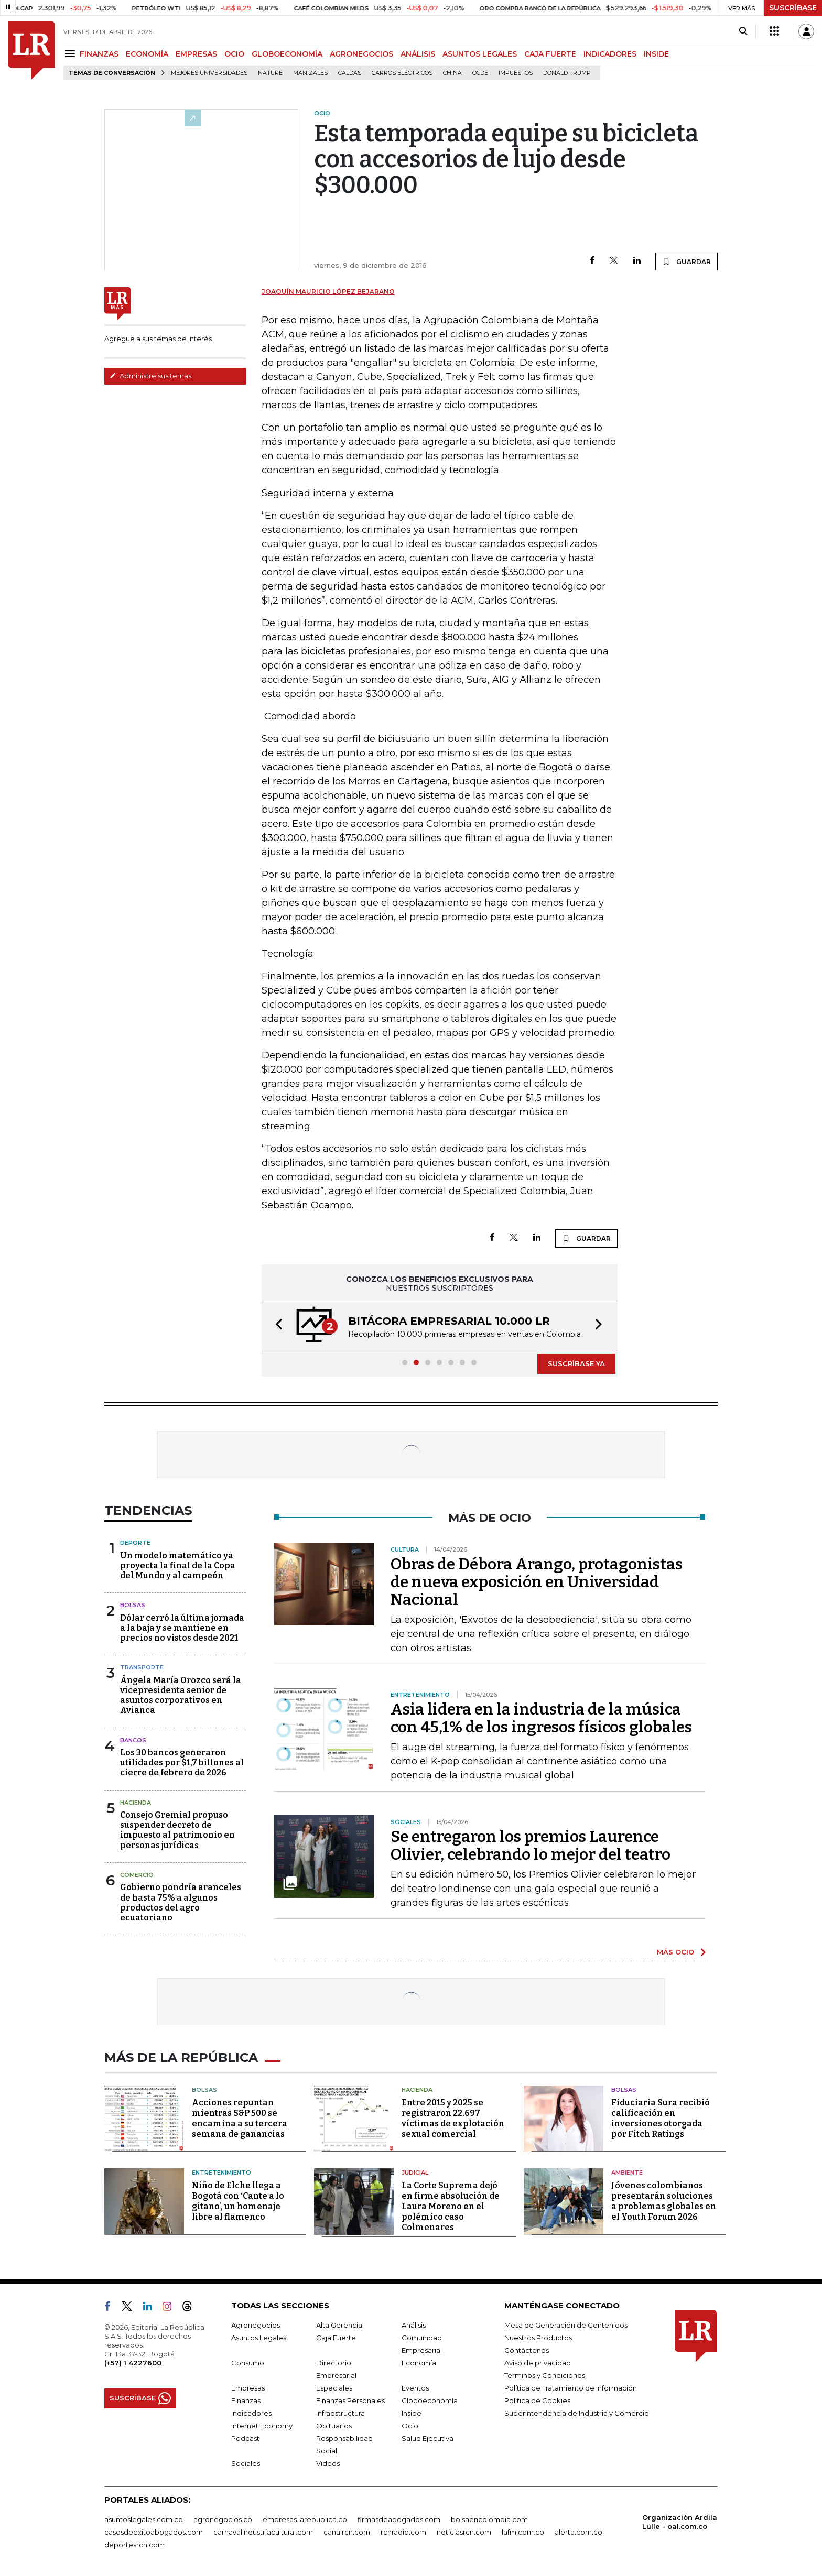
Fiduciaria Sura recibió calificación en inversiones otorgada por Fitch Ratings (660, 2118)
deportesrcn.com (134, 2544)
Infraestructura (340, 2413)
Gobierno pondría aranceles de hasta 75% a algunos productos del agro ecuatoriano (180, 1902)
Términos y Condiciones (544, 2375)
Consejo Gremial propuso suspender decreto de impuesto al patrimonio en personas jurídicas (177, 1830)
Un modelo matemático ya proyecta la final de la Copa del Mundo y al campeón (177, 1565)
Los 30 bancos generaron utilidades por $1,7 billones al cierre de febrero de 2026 (182, 1762)
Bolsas (132, 1605)
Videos (328, 2463)
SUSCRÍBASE (793, 8)
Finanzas (246, 2400)
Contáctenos (526, 2350)
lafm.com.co (523, 2532)
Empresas (248, 2388)
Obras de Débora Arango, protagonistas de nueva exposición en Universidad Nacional (537, 1582)
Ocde (480, 73)
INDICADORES (609, 54)
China (452, 73)
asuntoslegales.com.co (143, 2519)
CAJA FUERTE (550, 54)
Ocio (410, 2425)
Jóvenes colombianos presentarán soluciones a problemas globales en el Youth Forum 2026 (663, 2201)
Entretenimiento (221, 2172)
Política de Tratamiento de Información (570, 2388)
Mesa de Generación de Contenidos (566, 2325)
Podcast (245, 2438)
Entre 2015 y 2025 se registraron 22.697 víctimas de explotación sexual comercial (453, 2118)
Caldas (349, 73)
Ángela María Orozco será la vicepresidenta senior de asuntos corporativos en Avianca (180, 1695)
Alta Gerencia (339, 2325)
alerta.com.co (578, 2532)
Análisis (414, 2325)
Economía (419, 2363)
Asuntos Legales (258, 2337)
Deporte (135, 1542)
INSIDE (656, 54)
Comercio (137, 1875)
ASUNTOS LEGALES (479, 54)
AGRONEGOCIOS (361, 54)
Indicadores (251, 2413)
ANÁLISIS (418, 54)
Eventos (415, 2388)
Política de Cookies (537, 2400)
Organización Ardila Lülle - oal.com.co (679, 2521)
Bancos (133, 1740)
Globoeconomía (430, 2400)
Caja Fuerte (336, 2337)
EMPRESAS (196, 54)
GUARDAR (686, 261)
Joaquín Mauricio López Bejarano (328, 292)
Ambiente (627, 2172)
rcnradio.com (403, 2532)
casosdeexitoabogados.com (153, 2532)
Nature (270, 73)
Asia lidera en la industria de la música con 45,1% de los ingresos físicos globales (541, 1718)
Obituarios (334, 2425)
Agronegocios (255, 2325)
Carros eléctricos (402, 73)
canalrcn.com (346, 2532)
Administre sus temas (150, 376)
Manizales (310, 73)
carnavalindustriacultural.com (263, 2532)
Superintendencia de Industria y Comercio (576, 2413)
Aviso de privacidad (537, 2363)
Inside (411, 2413)
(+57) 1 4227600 (132, 2363)
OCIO (234, 54)
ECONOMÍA (147, 54)
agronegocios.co (222, 2519)
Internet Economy (262, 2425)
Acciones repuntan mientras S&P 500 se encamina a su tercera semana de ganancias (239, 2118)
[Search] (743, 31)
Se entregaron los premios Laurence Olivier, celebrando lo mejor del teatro (530, 1845)
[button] (276, 1325)
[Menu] (71, 54)
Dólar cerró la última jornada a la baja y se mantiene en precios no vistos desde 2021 (182, 1628)
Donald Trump (567, 73)
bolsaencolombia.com (489, 2519)
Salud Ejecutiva (427, 2438)
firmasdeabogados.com (399, 2519)
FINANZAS (99, 54)
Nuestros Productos (538, 2337)
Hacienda (135, 1802)
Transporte (142, 1667)
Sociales (245, 2463)
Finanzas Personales (350, 2400)
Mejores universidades (209, 73)
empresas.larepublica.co (305, 2519)
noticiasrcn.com (464, 2532)
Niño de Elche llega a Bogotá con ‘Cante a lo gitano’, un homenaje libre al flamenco (238, 2201)
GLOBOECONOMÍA (287, 54)
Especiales (334, 2388)
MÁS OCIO (675, 1952)
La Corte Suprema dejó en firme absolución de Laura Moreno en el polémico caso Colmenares (451, 2206)
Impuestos (516, 73)
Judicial (415, 2172)
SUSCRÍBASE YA (576, 1363)
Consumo (247, 2363)
